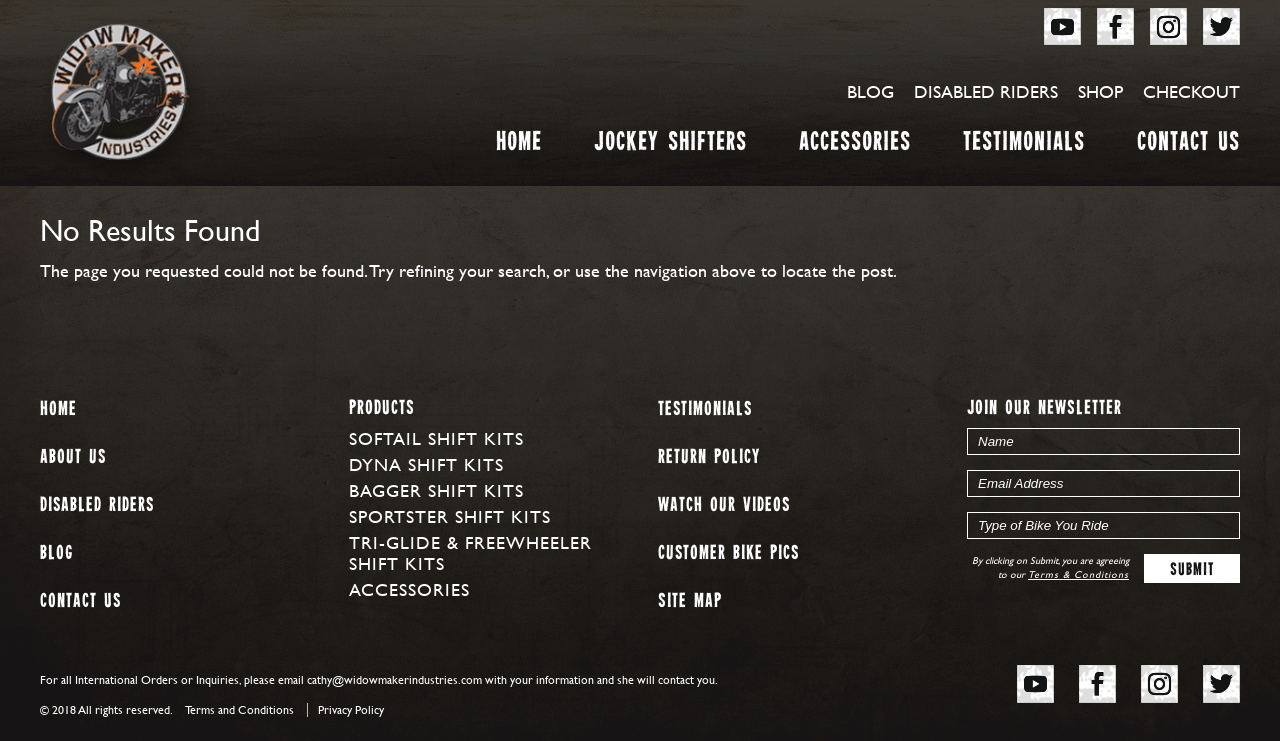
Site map (690, 601)
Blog (870, 91)
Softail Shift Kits (436, 438)
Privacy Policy (351, 710)
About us (73, 457)
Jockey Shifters (670, 145)
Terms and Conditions (239, 710)
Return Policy (709, 457)
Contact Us (1188, 145)
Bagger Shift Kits (436, 490)
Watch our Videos (724, 505)
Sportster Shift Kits (450, 516)
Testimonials (1024, 145)
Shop (1100, 91)
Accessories (855, 145)
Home (519, 145)
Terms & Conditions (1078, 574)
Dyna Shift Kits (426, 464)
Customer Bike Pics (728, 553)
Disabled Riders (986, 91)
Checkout (1191, 91)
